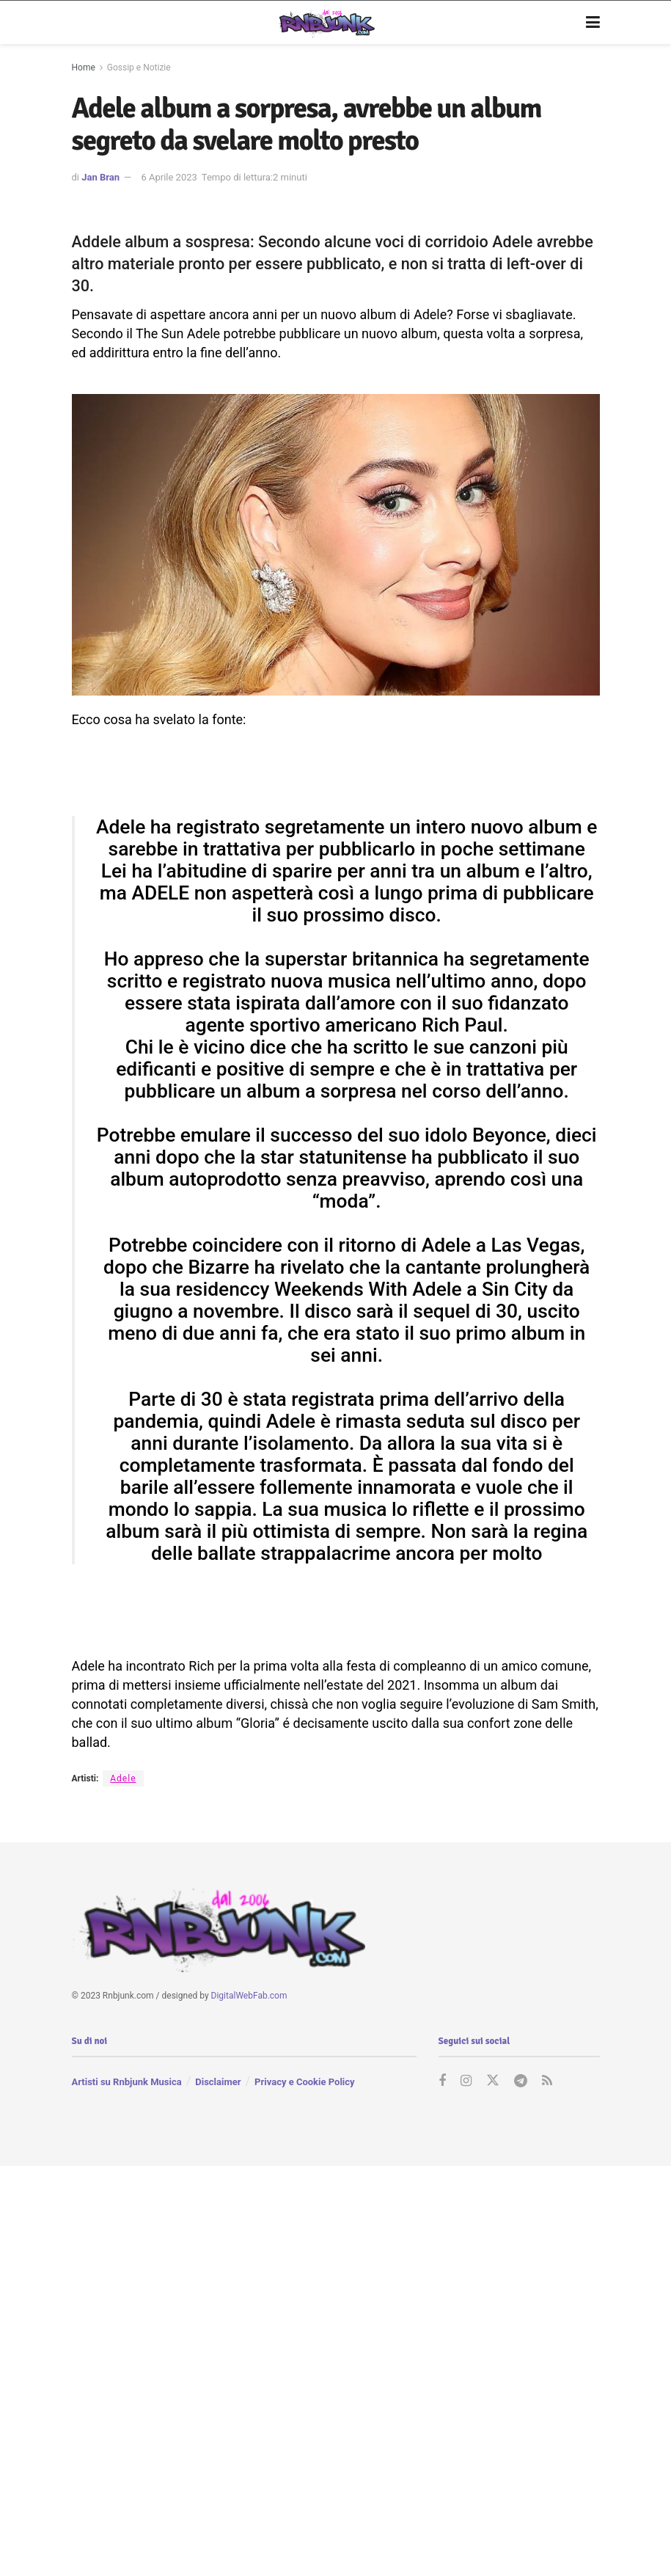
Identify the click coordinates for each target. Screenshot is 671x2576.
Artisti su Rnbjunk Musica (127, 2081)
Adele (123, 1778)
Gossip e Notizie (139, 67)
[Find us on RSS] (547, 2081)
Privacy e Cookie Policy (304, 2081)
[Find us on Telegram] (520, 2081)
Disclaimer (218, 2081)
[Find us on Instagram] (466, 2081)
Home (83, 67)
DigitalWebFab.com (249, 1996)
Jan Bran (100, 177)
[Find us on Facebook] (442, 2081)
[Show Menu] (593, 23)
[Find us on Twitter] (492, 2081)
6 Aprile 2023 (169, 177)
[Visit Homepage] (325, 22)
